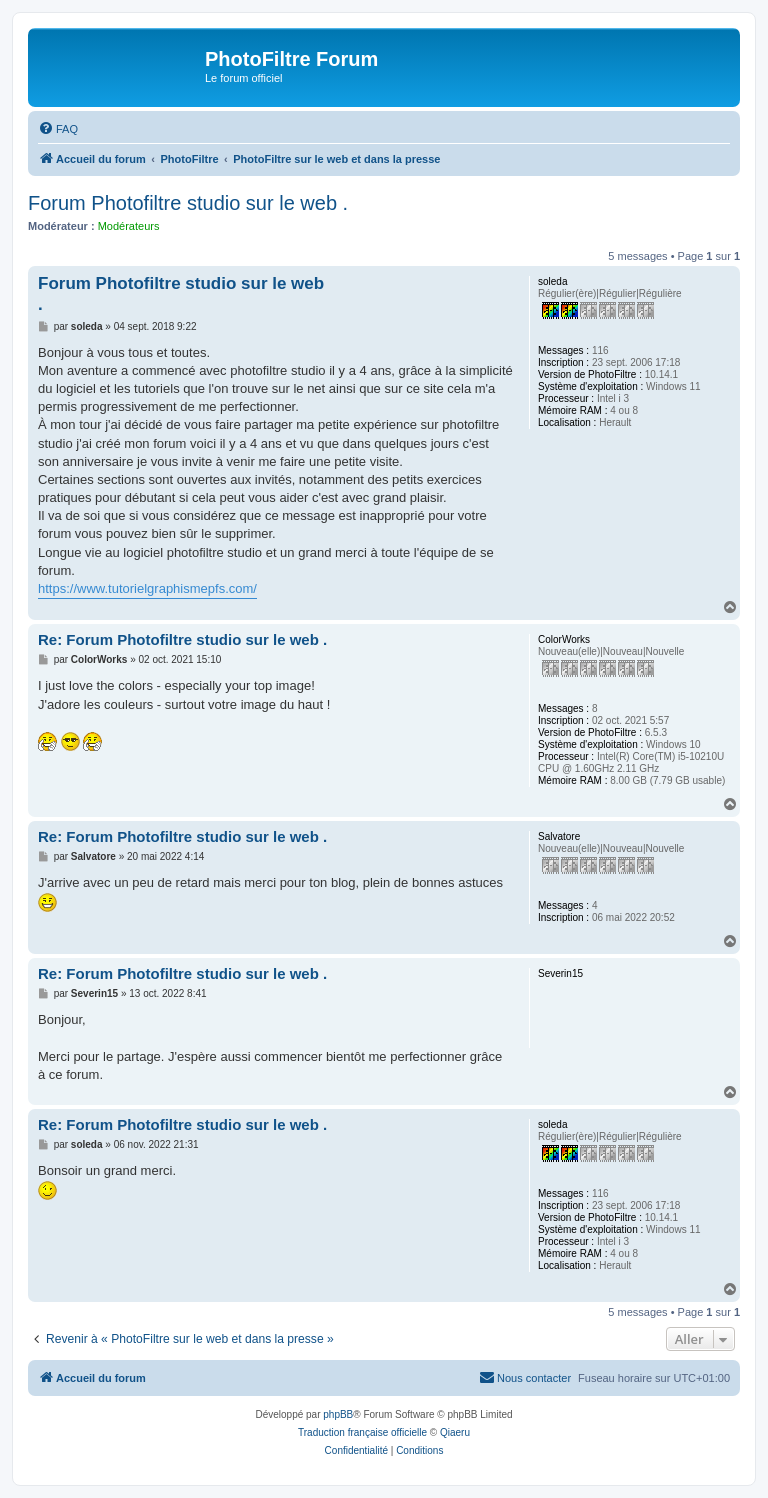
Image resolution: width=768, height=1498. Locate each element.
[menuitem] (58, 129)
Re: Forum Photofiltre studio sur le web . (182, 639)
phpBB (338, 1414)
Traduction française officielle (362, 1432)
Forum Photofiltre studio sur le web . (188, 203)
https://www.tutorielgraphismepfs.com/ (147, 588)
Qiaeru (455, 1432)
